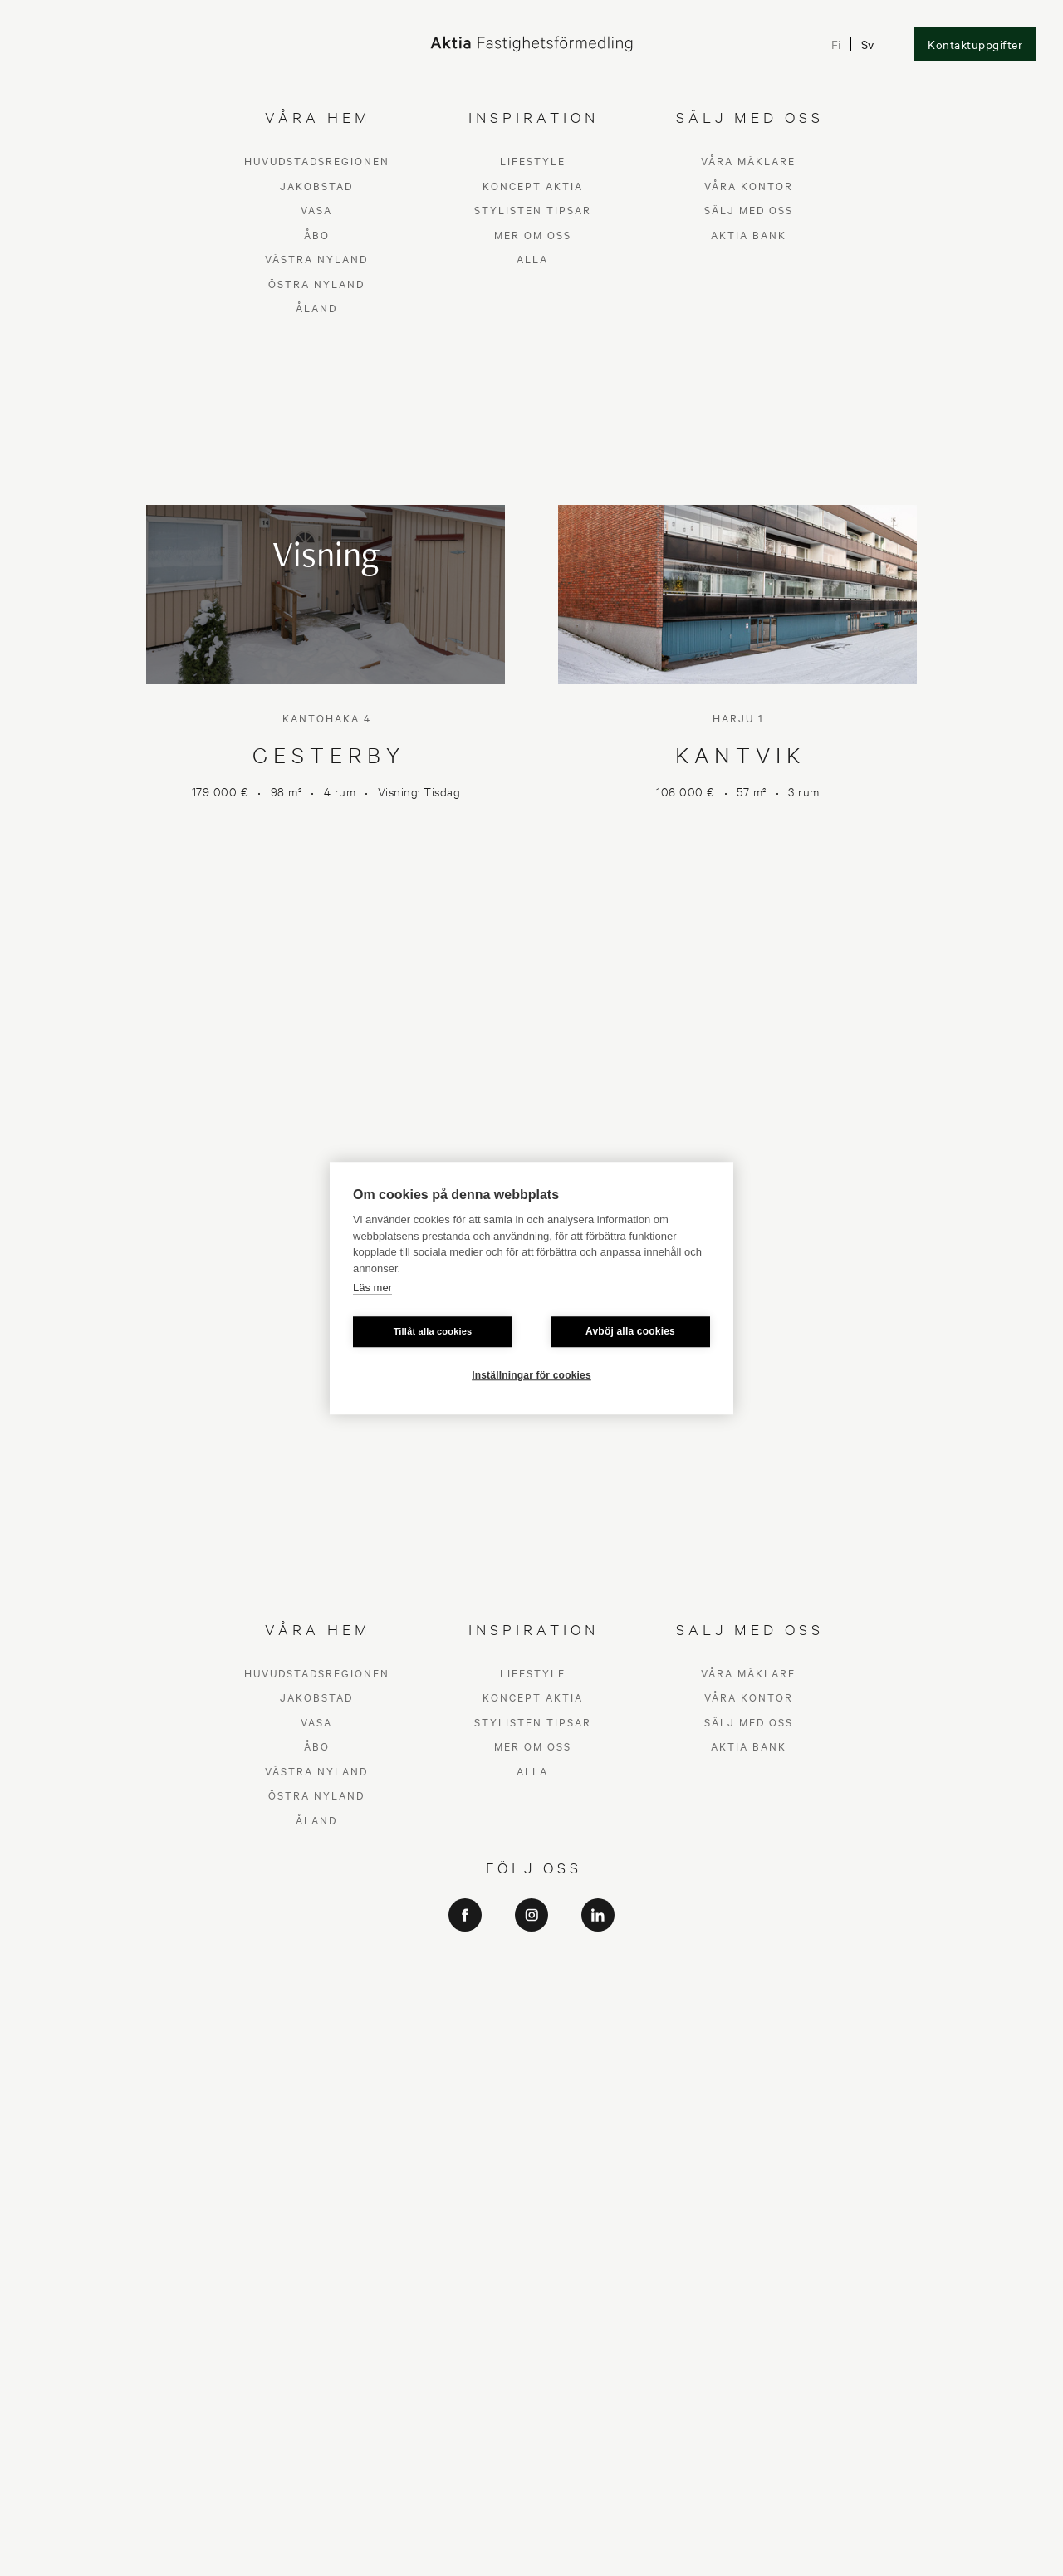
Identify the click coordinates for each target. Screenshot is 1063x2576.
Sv (866, 44)
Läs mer (372, 1287)
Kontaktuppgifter (975, 44)
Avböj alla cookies (630, 1331)
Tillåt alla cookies (433, 1331)
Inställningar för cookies (531, 1375)
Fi (835, 44)
